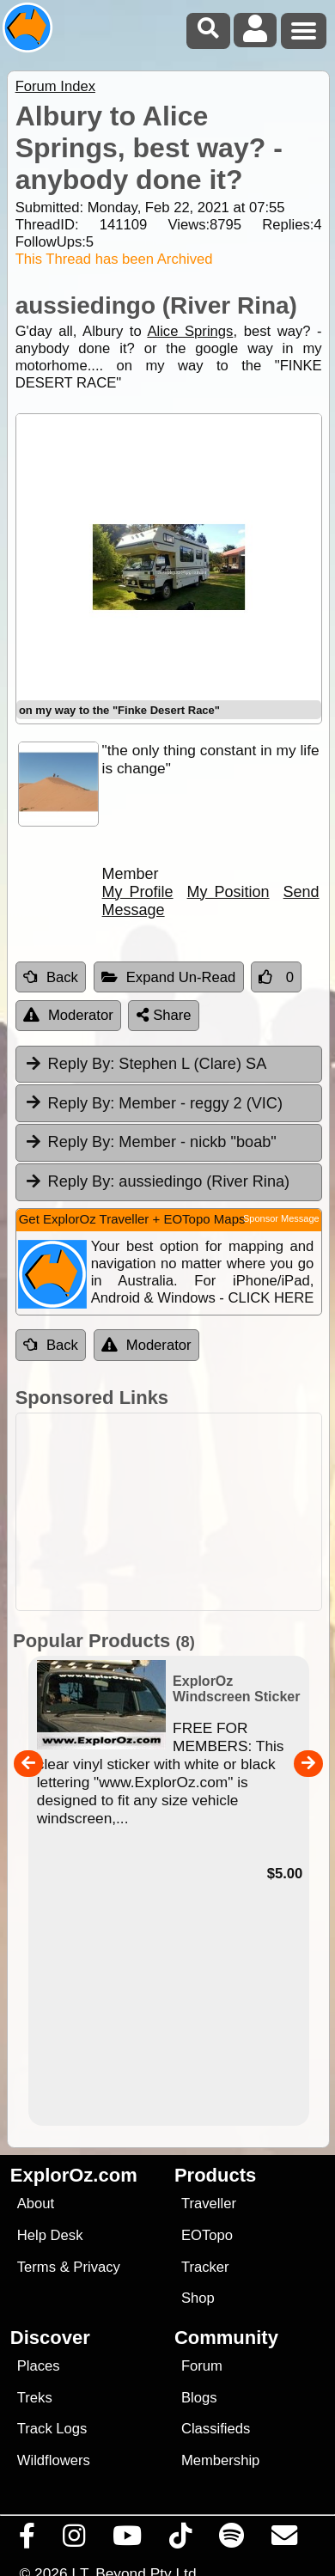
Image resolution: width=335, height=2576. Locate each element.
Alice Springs (190, 331)
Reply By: (81, 1063)
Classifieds (215, 2428)
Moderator (68, 1015)
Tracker (205, 2267)
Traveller (208, 2203)
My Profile (138, 891)
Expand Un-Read (168, 977)
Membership (220, 2460)
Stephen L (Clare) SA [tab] (145, 1063)
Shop (198, 2298)
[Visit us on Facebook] (27, 2540)
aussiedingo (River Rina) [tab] (156, 1181)
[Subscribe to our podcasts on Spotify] (232, 2540)
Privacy (96, 2267)
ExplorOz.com (73, 2175)
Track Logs (52, 2428)
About (35, 2203)
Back (50, 977)
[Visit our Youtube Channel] (128, 2540)
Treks (34, 2398)
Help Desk (50, 2235)
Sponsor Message (281, 1218)
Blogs (199, 2398)
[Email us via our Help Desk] (284, 2540)
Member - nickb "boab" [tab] (150, 1142)
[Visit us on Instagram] (74, 2540)
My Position (228, 891)
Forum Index (55, 86)
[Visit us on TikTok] (180, 2540)
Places (38, 2366)
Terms (36, 2267)
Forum (201, 2366)
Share (164, 1015)
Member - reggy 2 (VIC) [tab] (153, 1102)
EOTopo (207, 2235)
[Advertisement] (176, 1511)
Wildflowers (53, 2460)
